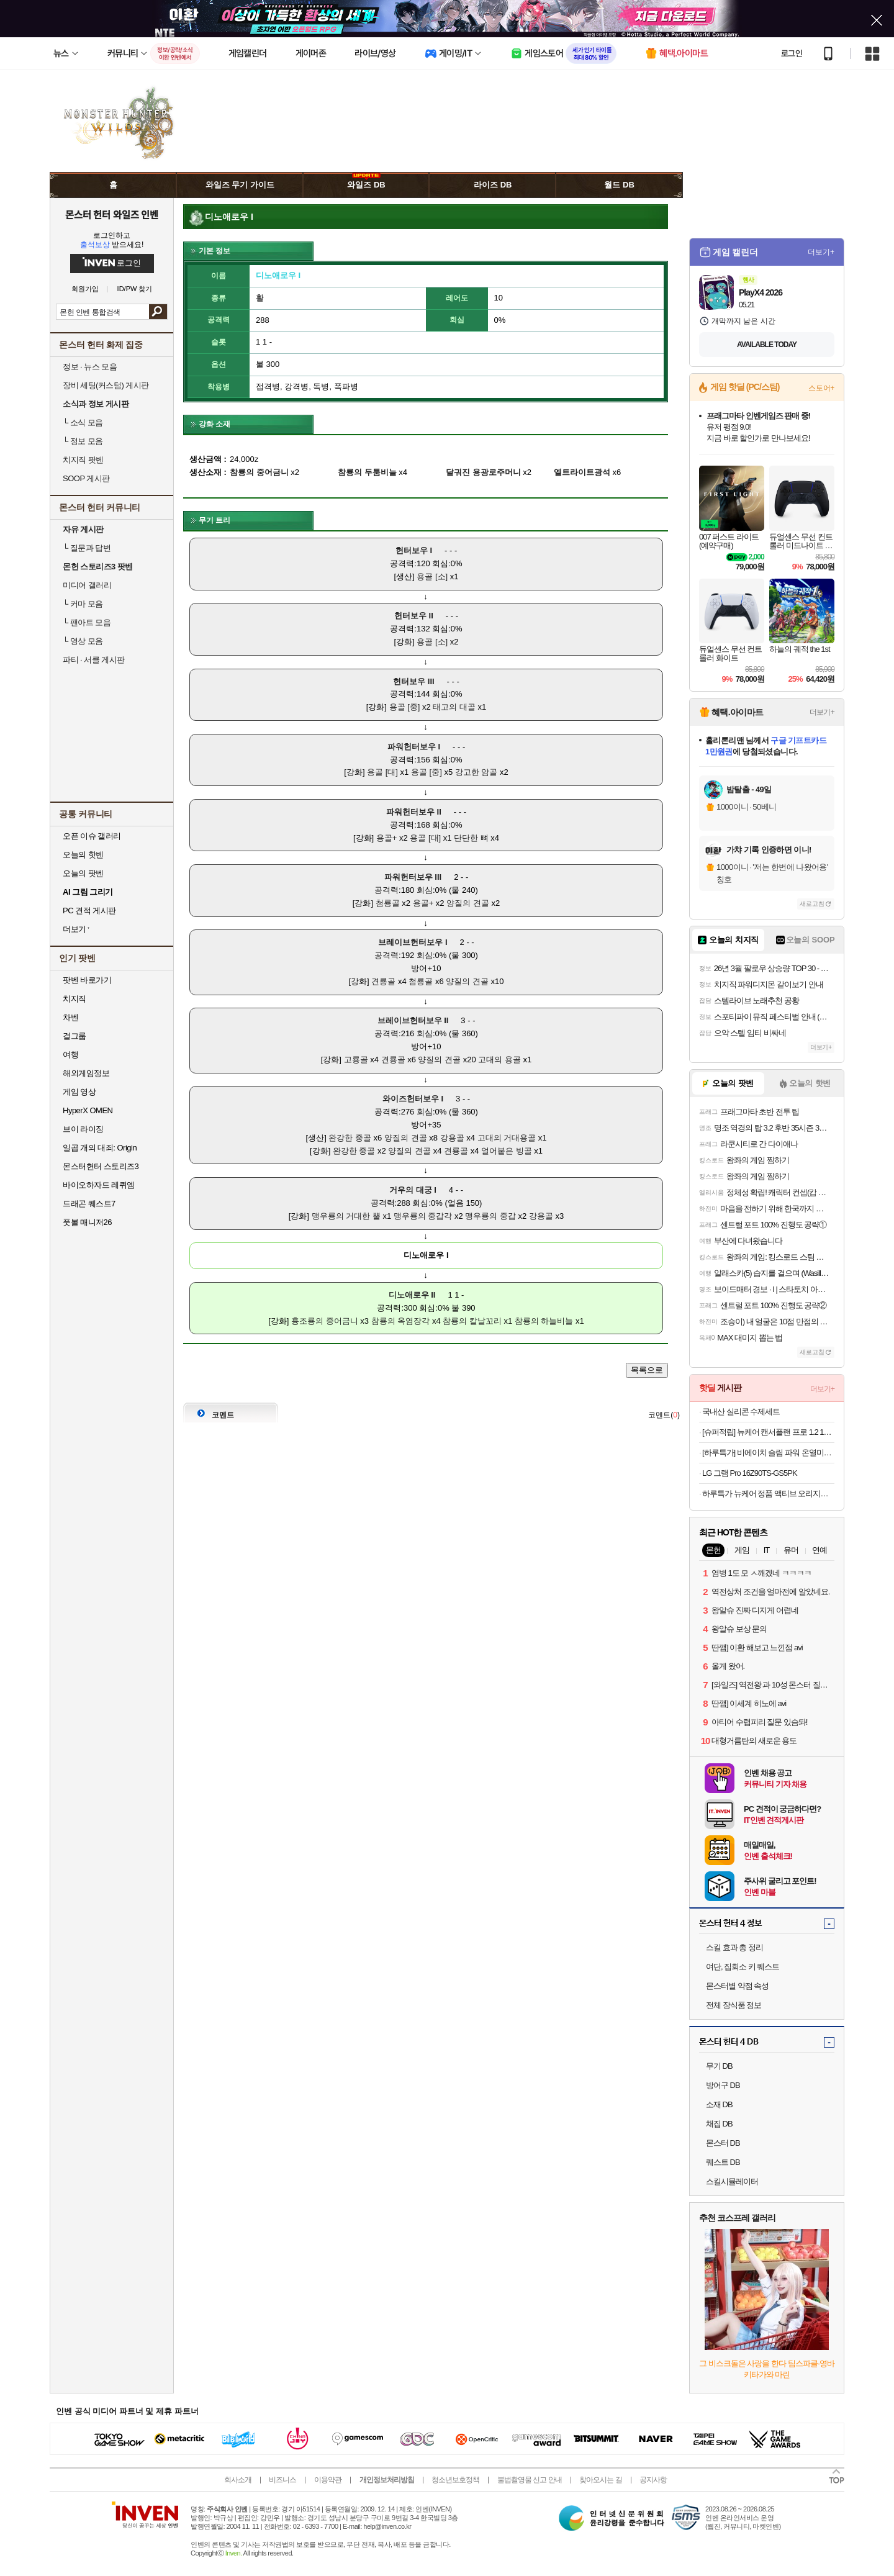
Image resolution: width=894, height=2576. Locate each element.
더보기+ (821, 252)
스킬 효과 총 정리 (734, 1947)
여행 (70, 1055)
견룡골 (383, 981)
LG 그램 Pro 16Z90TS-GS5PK (749, 1473)
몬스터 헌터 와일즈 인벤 (112, 214)
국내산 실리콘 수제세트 (741, 1411)
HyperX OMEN (87, 1110)
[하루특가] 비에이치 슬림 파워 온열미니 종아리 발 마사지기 (768, 1452)
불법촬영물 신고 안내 (529, 2479)
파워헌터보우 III (412, 877)
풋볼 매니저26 (87, 1222)
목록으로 (647, 1370)
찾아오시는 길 (600, 2479)
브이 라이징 (83, 1129)
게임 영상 (79, 1092)
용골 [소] (432, 576)
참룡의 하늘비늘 (544, 1321)
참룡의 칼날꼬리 (472, 1321)
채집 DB (719, 2123)
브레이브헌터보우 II (413, 1020)
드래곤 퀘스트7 (89, 1204)
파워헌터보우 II (413, 811)
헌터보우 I (413, 550)
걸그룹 (74, 1036)
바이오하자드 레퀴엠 (99, 1185)
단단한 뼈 (471, 838)
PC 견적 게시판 (89, 910)
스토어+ (821, 388)
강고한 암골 (476, 772)
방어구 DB (723, 2085)
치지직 (74, 999)
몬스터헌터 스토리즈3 (100, 1166)
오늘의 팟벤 (83, 873)
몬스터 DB (723, 2143)
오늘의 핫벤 (83, 855)
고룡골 (356, 1059)
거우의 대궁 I (412, 1190)
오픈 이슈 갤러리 (92, 836)
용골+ (386, 838)
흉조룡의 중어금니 (324, 1321)
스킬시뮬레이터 (732, 2181)
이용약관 (327, 2479)
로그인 (791, 53)
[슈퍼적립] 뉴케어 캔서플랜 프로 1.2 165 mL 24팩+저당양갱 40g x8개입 (768, 1432)
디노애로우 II (412, 1294)
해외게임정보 (86, 1073)
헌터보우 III (413, 681)
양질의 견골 (467, 903)
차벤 (70, 1017)
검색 (158, 311)
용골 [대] (382, 772)
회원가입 (85, 289)
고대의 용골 (499, 1059)
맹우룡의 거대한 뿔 (346, 1216)
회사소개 (237, 2479)
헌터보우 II (413, 615)
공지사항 (653, 2479)
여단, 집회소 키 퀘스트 (742, 1966)
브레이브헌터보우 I (412, 942)
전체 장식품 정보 (733, 2005)
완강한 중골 (349, 1137)
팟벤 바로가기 (87, 980)
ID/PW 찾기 (135, 289)
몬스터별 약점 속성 (737, 1986)
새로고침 (812, 903)
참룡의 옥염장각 (400, 1321)
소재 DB (719, 2104)
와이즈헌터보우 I (412, 1098)
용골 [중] (404, 707)
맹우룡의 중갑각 (423, 1216)
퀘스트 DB (723, 2162)
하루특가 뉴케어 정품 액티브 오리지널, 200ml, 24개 (768, 1493)
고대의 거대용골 (506, 1137)
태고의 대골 (454, 707)
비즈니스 (282, 2479)
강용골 (452, 1137)
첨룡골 (388, 903)
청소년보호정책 (455, 2479)
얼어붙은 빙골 (506, 1150)
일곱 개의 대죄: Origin (100, 1148)
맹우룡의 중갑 (490, 1216)
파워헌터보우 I (413, 746)
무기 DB (719, 2066)
